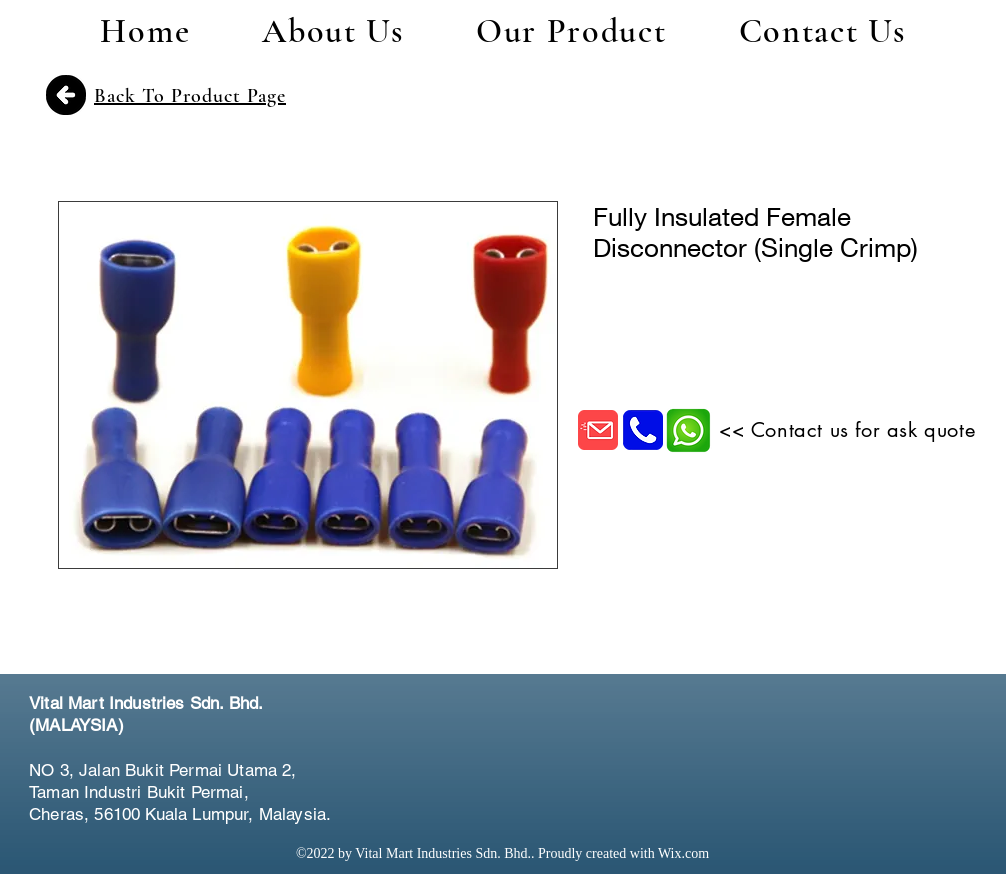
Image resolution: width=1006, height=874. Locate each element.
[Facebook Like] (859, 727)
